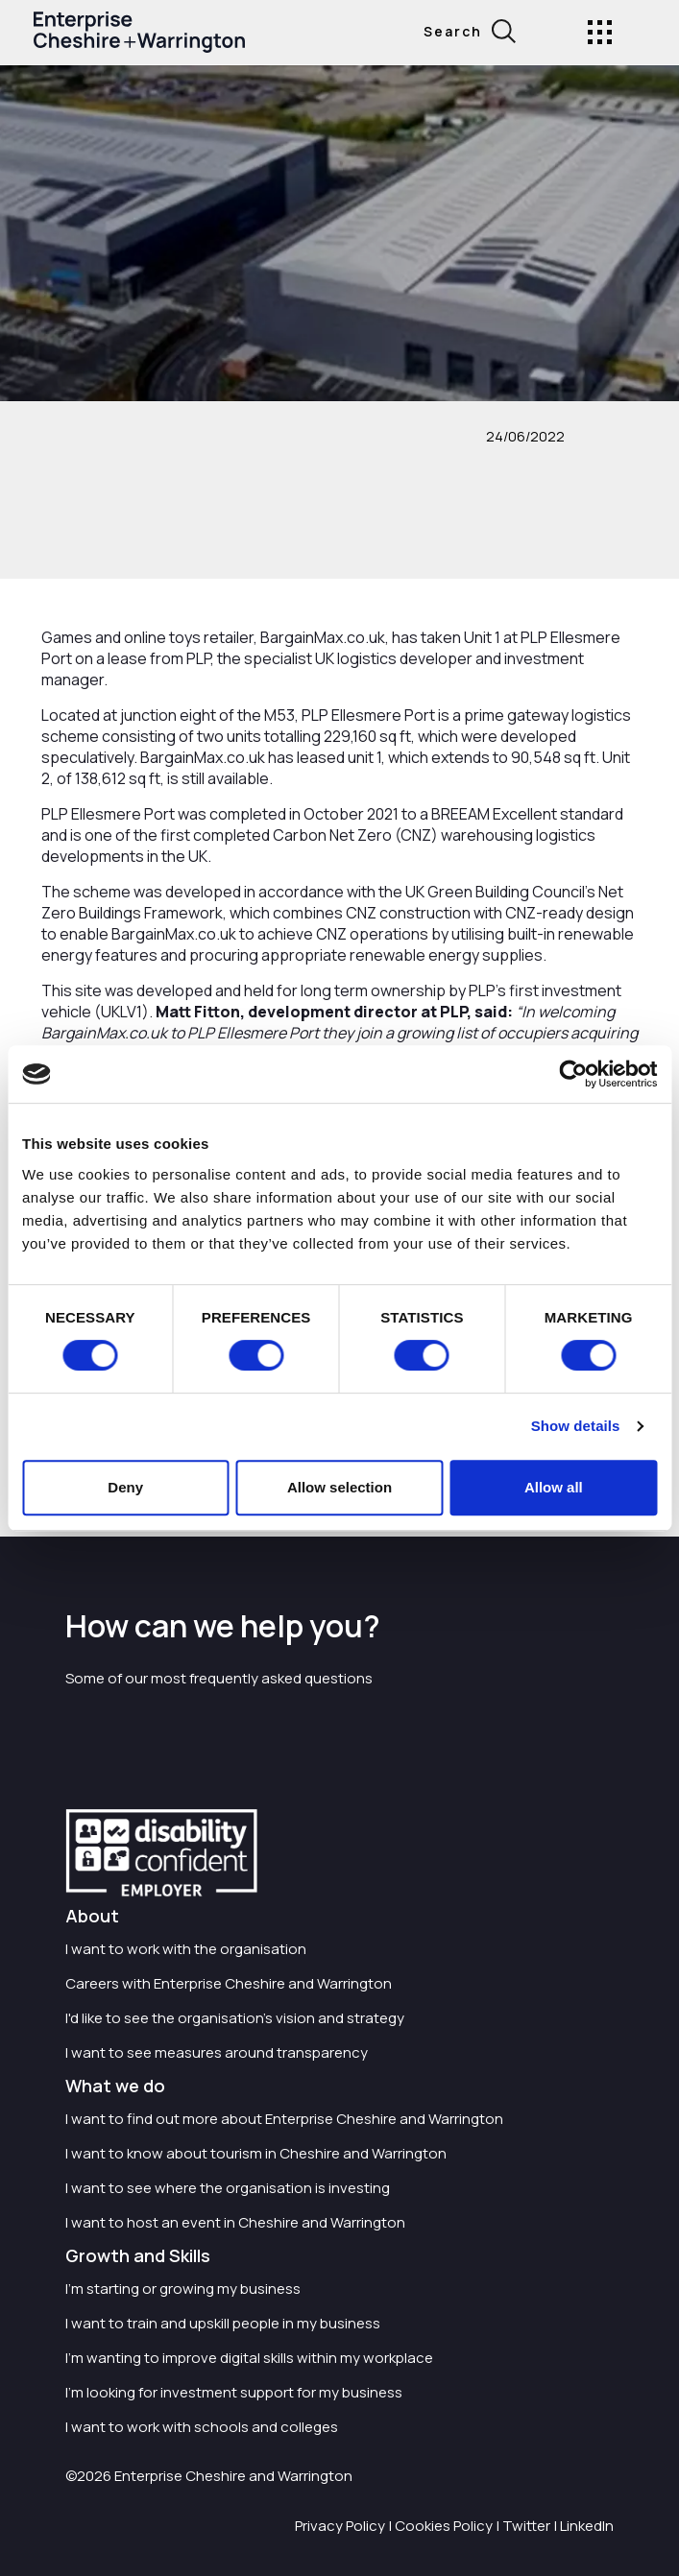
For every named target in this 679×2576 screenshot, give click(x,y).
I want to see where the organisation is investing (227, 2188)
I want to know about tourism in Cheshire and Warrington (256, 2153)
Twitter (526, 2526)
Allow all (553, 1487)
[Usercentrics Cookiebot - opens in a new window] (573, 1074)
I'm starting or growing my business (183, 2288)
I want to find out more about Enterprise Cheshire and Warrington (284, 2119)
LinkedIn (587, 2526)
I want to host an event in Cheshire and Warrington (235, 2222)
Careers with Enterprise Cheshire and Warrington (228, 1983)
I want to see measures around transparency (216, 2052)
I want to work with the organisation (185, 1949)
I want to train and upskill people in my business (222, 2323)
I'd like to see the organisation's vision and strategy (234, 2018)
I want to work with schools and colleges (201, 2427)
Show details (575, 1426)
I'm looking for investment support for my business (233, 2392)
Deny (125, 1487)
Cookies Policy (444, 2526)
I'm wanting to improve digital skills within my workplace (249, 2358)
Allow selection (339, 1487)
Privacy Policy (340, 2526)
